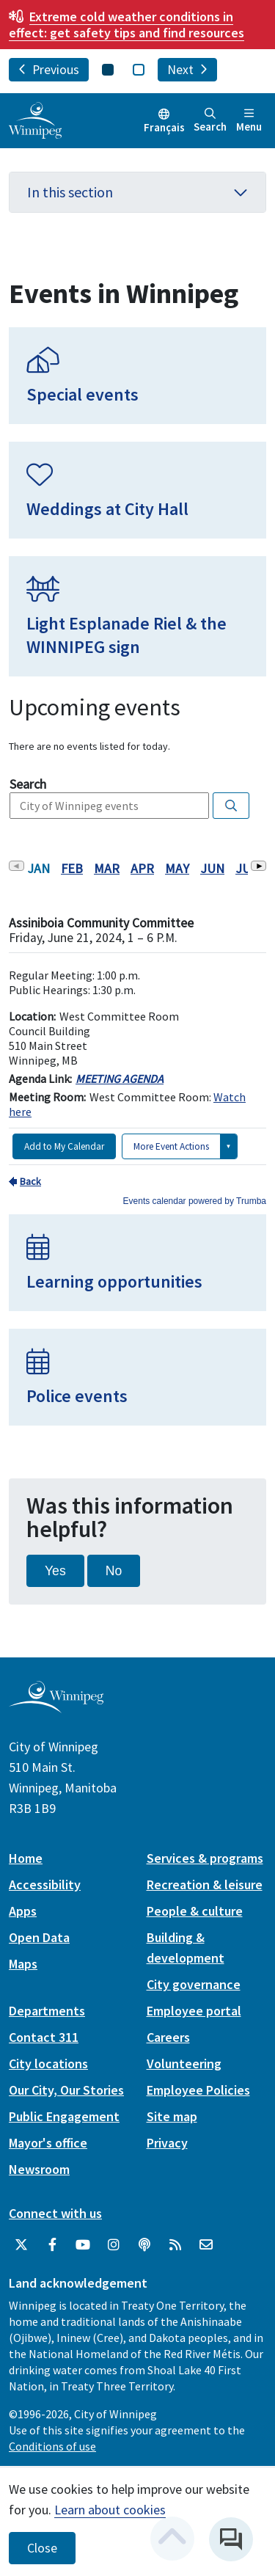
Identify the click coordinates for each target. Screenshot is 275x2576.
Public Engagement (64, 2116)
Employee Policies (198, 2089)
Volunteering (184, 2063)
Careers (168, 2037)
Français (164, 127)
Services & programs (205, 1858)
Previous (48, 70)
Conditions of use (52, 2446)
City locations (48, 2063)
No (114, 1571)
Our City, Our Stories (66, 2089)
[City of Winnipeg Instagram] (113, 2245)
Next (187, 70)
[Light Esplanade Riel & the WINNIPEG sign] (137, 616)
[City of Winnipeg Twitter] (21, 2245)
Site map (172, 2116)
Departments (47, 2010)
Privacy (167, 2142)
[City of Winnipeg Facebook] (52, 2245)
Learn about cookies (110, 2509)
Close (42, 2548)
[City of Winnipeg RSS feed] (175, 2245)
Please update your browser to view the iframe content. (137, 746)
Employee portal (194, 2010)
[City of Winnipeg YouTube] (82, 2245)
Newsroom (39, 2169)
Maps (23, 1963)
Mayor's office (48, 2142)
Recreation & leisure (205, 1884)
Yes (55, 1571)
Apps (23, 1910)
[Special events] (137, 375)
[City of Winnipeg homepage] (56, 1707)
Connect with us (55, 2213)
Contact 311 (43, 2037)
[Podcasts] (144, 2245)
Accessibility (45, 1884)
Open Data (39, 1937)
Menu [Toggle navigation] (249, 121)
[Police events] (137, 1377)
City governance (194, 1984)
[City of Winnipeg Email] (206, 2245)
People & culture (195, 1910)
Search (210, 121)
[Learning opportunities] (137, 1262)
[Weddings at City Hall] (137, 490)
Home (26, 1858)
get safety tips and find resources (126, 24)
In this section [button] (137, 192)
